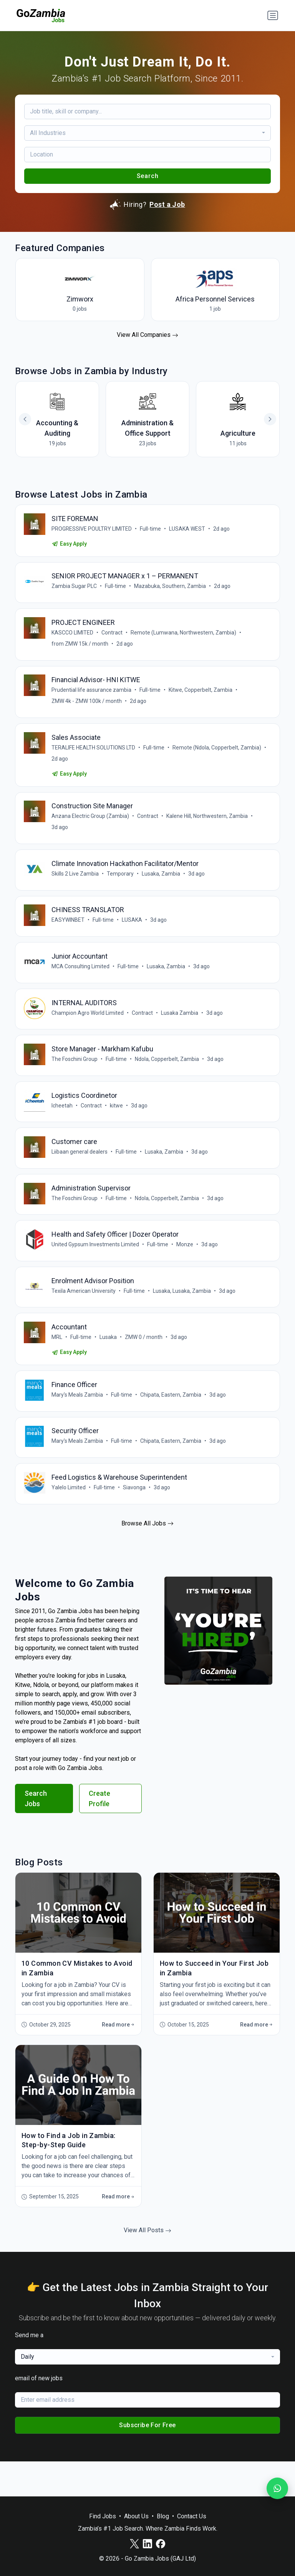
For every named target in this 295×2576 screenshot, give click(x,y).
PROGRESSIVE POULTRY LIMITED (92, 529)
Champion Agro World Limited (88, 1029)
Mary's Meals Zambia (78, 1425)
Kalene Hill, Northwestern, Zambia (208, 826)
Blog (163, 2516)
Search (148, 176)
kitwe (117, 1125)
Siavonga (135, 1521)
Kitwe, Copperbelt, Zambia (201, 696)
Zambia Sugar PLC (75, 589)
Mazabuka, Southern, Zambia (171, 589)
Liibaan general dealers (80, 1173)
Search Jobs (36, 1832)
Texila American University (84, 1317)
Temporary (121, 885)
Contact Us (191, 2516)
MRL (57, 1365)
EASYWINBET (68, 933)
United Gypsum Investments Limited (96, 1269)
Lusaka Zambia (180, 1029)
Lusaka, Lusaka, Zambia (183, 1317)
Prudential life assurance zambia (92, 696)
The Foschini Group (75, 1077)
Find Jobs (102, 2516)
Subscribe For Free (147, 2459)
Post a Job (167, 204)
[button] (270, 419)
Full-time (151, 529)
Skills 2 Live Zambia (75, 885)
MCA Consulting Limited (81, 981)
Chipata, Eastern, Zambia (171, 1425)
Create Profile (99, 1832)
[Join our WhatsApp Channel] (277, 2488)
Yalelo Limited (69, 1521)
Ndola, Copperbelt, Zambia (168, 1077)
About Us (136, 2516)
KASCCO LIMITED (73, 637)
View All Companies (147, 334)
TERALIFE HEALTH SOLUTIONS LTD (94, 755)
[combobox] (147, 133)
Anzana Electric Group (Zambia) (91, 826)
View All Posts (147, 2264)
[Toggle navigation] (272, 15)
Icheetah (62, 1125)
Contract (112, 637)
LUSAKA (133, 933)
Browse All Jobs (147, 1557)
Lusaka (109, 1365)
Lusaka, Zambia (162, 885)
